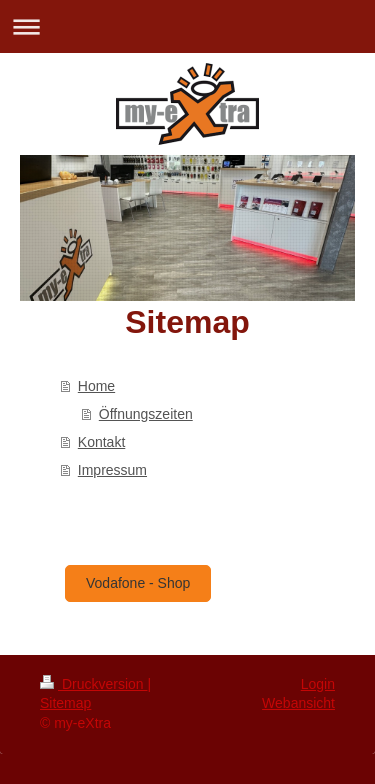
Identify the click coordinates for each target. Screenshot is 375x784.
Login (318, 684)
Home (96, 386)
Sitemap (65, 703)
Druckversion (93, 684)
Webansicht (298, 703)
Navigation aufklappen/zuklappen (187, 26)
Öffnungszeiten (146, 414)
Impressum (112, 470)
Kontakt (101, 442)
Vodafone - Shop (138, 583)
